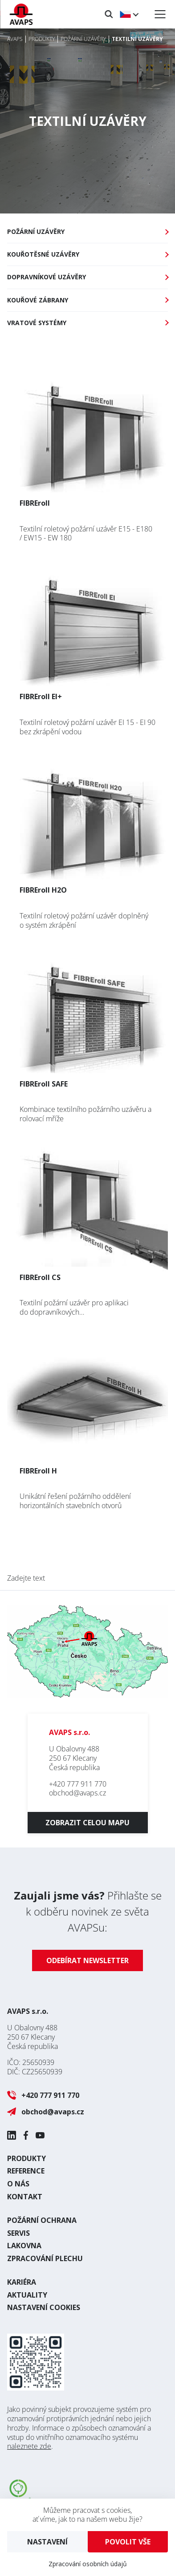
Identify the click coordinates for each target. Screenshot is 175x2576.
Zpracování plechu (45, 2258)
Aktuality (27, 2295)
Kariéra (21, 2282)
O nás (18, 2184)
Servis (18, 2233)
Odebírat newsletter (87, 1960)
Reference (26, 2171)
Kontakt (24, 2197)
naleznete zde (29, 2446)
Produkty (26, 2158)
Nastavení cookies (43, 2307)
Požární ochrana (42, 2220)
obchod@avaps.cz (77, 1793)
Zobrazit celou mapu (87, 1822)
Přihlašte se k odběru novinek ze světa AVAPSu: (88, 1911)
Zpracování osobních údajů (88, 2564)
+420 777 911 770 (77, 1784)
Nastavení (47, 2542)
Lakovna (24, 2245)
